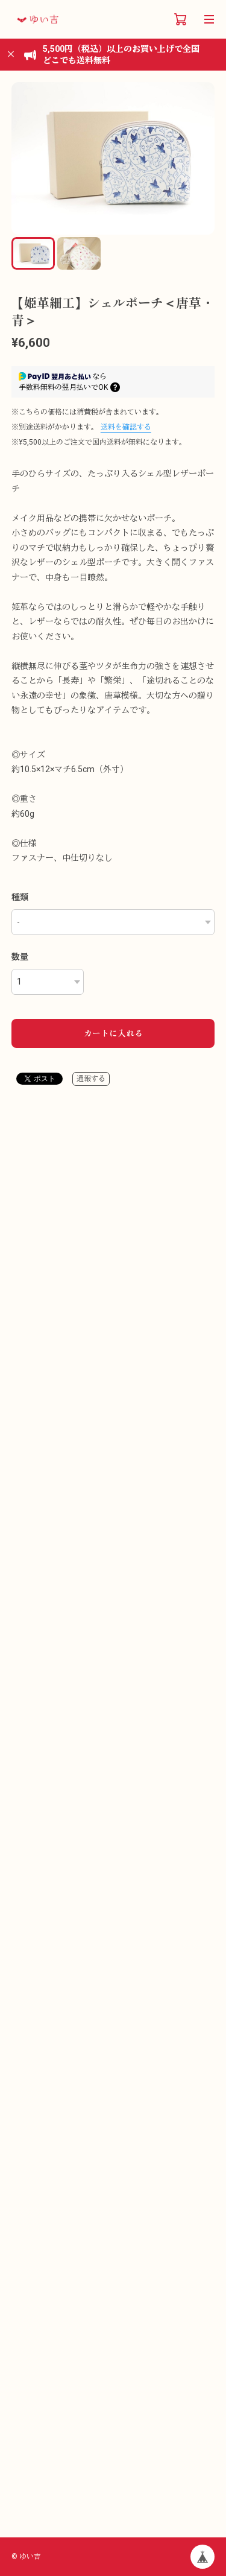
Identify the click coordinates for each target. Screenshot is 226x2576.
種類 (19, 897)
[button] (200, 158)
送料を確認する (126, 427)
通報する (91, 1078)
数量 (19, 957)
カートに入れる (113, 1033)
